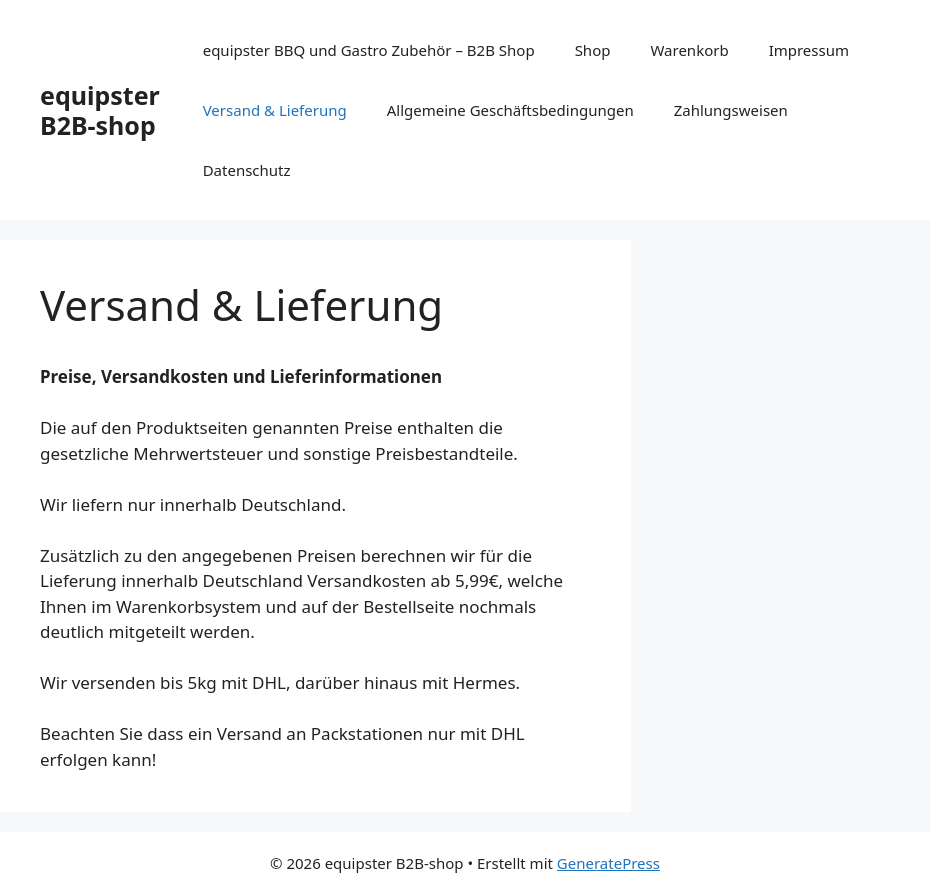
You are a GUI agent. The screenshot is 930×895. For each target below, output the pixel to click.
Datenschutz (247, 170)
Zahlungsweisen (731, 110)
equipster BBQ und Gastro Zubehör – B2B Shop (369, 50)
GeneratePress (608, 863)
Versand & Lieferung (275, 110)
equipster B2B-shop (100, 110)
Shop (593, 50)
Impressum (809, 50)
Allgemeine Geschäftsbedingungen (510, 110)
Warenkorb (689, 50)
